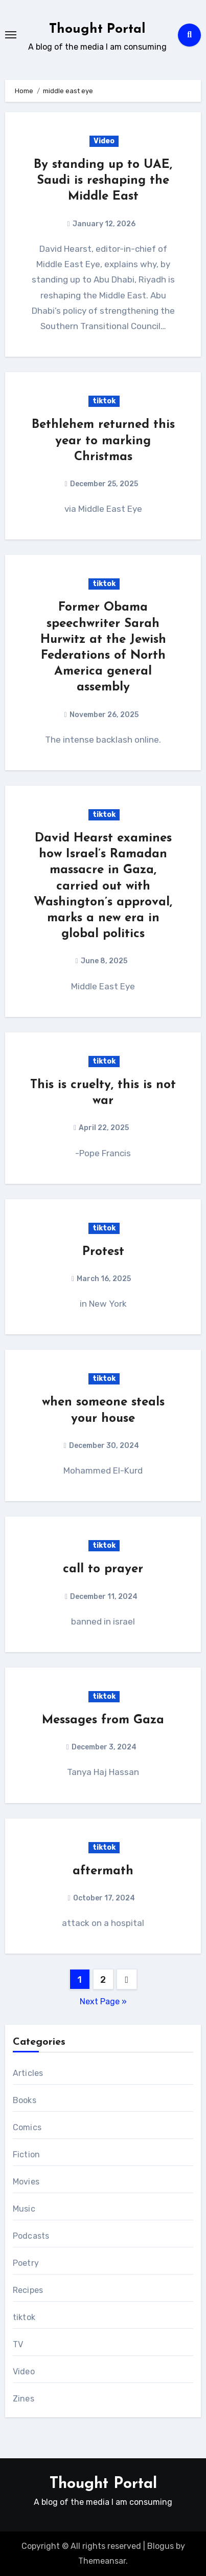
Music (24, 2209)
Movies (26, 2182)
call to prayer (103, 1569)
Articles (28, 2073)
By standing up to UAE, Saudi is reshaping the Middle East (103, 181)
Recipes (28, 2290)
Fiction (26, 2154)
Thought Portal (97, 29)
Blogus (160, 2546)
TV (18, 2344)
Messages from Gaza (103, 1720)
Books (24, 2100)
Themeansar (102, 2561)
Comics (27, 2127)
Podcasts (31, 2236)
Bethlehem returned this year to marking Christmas (103, 441)
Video (104, 141)
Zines (23, 2399)
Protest (103, 1252)
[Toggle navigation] (10, 34)
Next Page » (103, 2001)
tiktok (104, 401)
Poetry (26, 2263)
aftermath (103, 1871)
